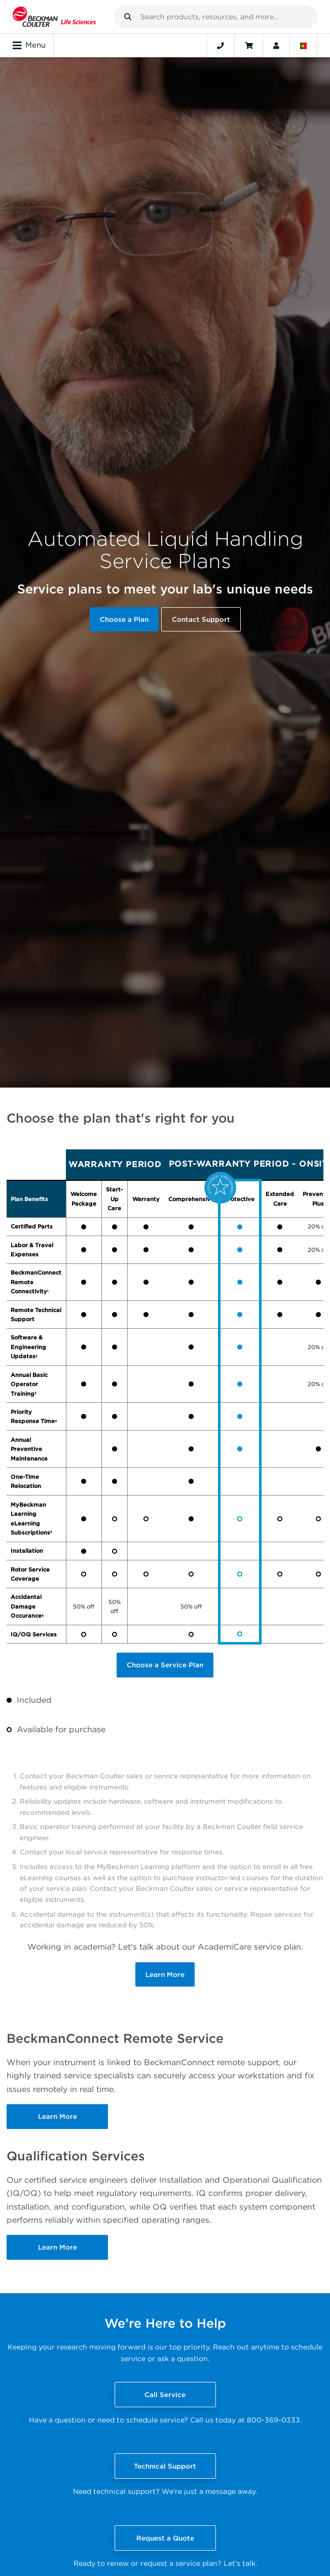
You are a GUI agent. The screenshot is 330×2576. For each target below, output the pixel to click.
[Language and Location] (303, 45)
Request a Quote (165, 2538)
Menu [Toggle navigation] (29, 46)
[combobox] (216, 17)
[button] (128, 17)
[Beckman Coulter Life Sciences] (54, 16)
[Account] (276, 45)
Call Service (165, 2395)
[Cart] (249, 45)
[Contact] (220, 45)
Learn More (165, 1974)
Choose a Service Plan (165, 1665)
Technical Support (165, 2466)
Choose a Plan (124, 619)
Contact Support (201, 619)
